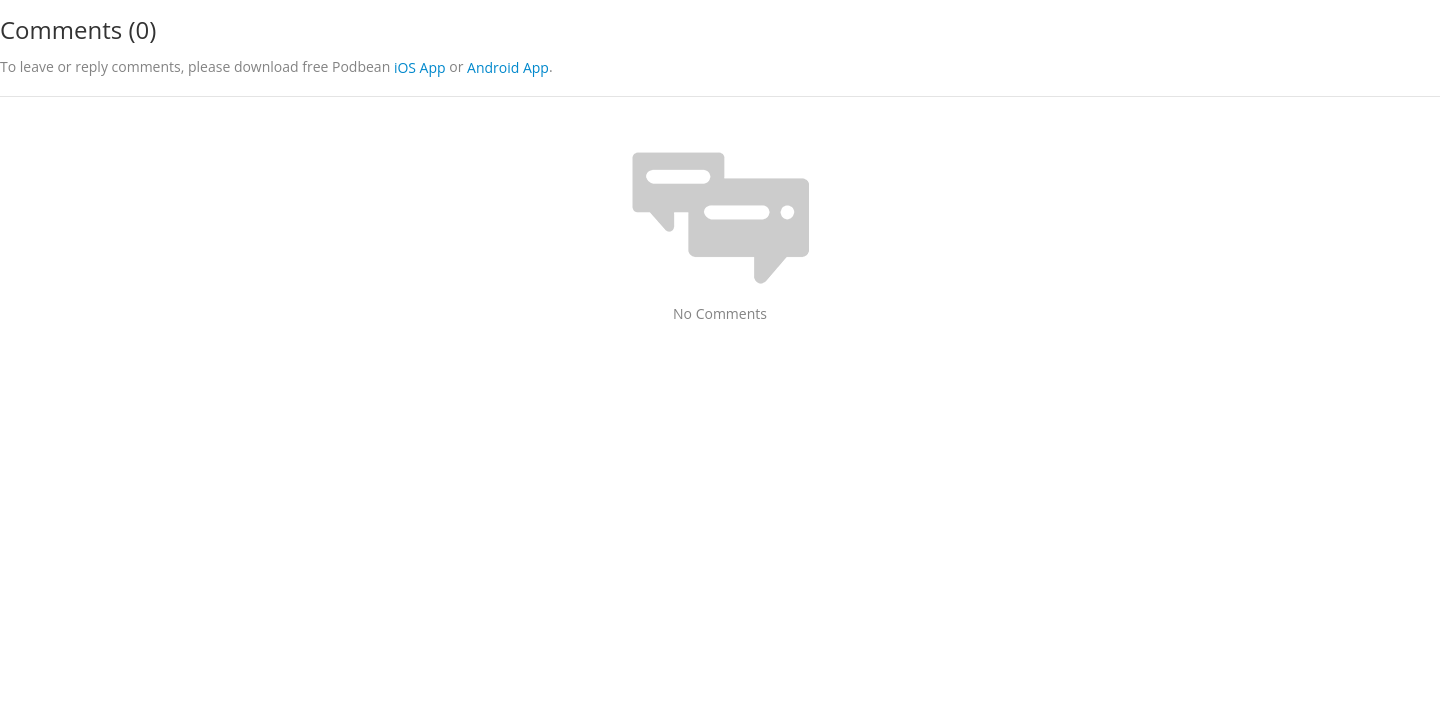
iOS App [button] (420, 67)
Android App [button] (508, 67)
